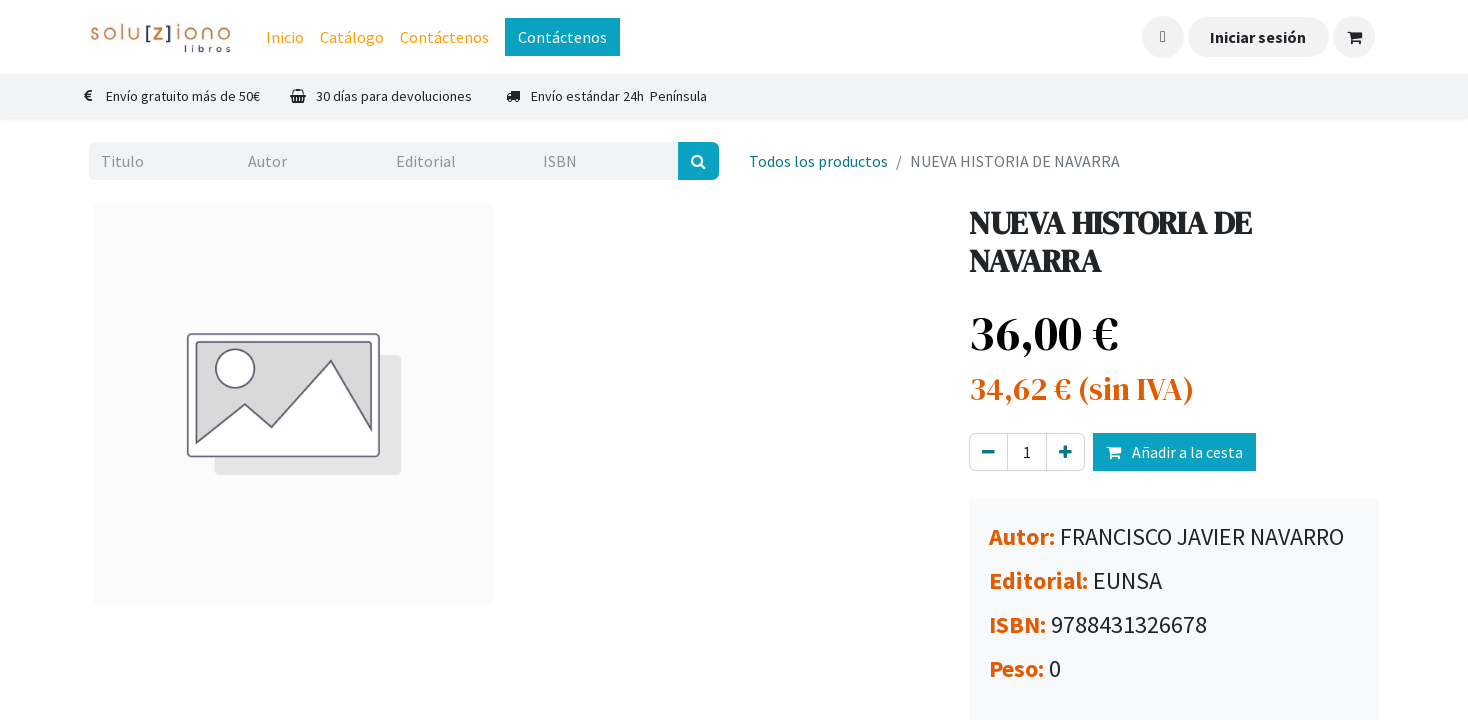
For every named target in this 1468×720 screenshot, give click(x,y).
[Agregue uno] (1065, 452)
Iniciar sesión (1258, 37)
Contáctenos (562, 37)
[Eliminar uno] (988, 452)
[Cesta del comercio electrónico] (1354, 37)
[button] (1163, 37)
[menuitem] (285, 37)
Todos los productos (818, 161)
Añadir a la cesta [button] (1174, 452)
